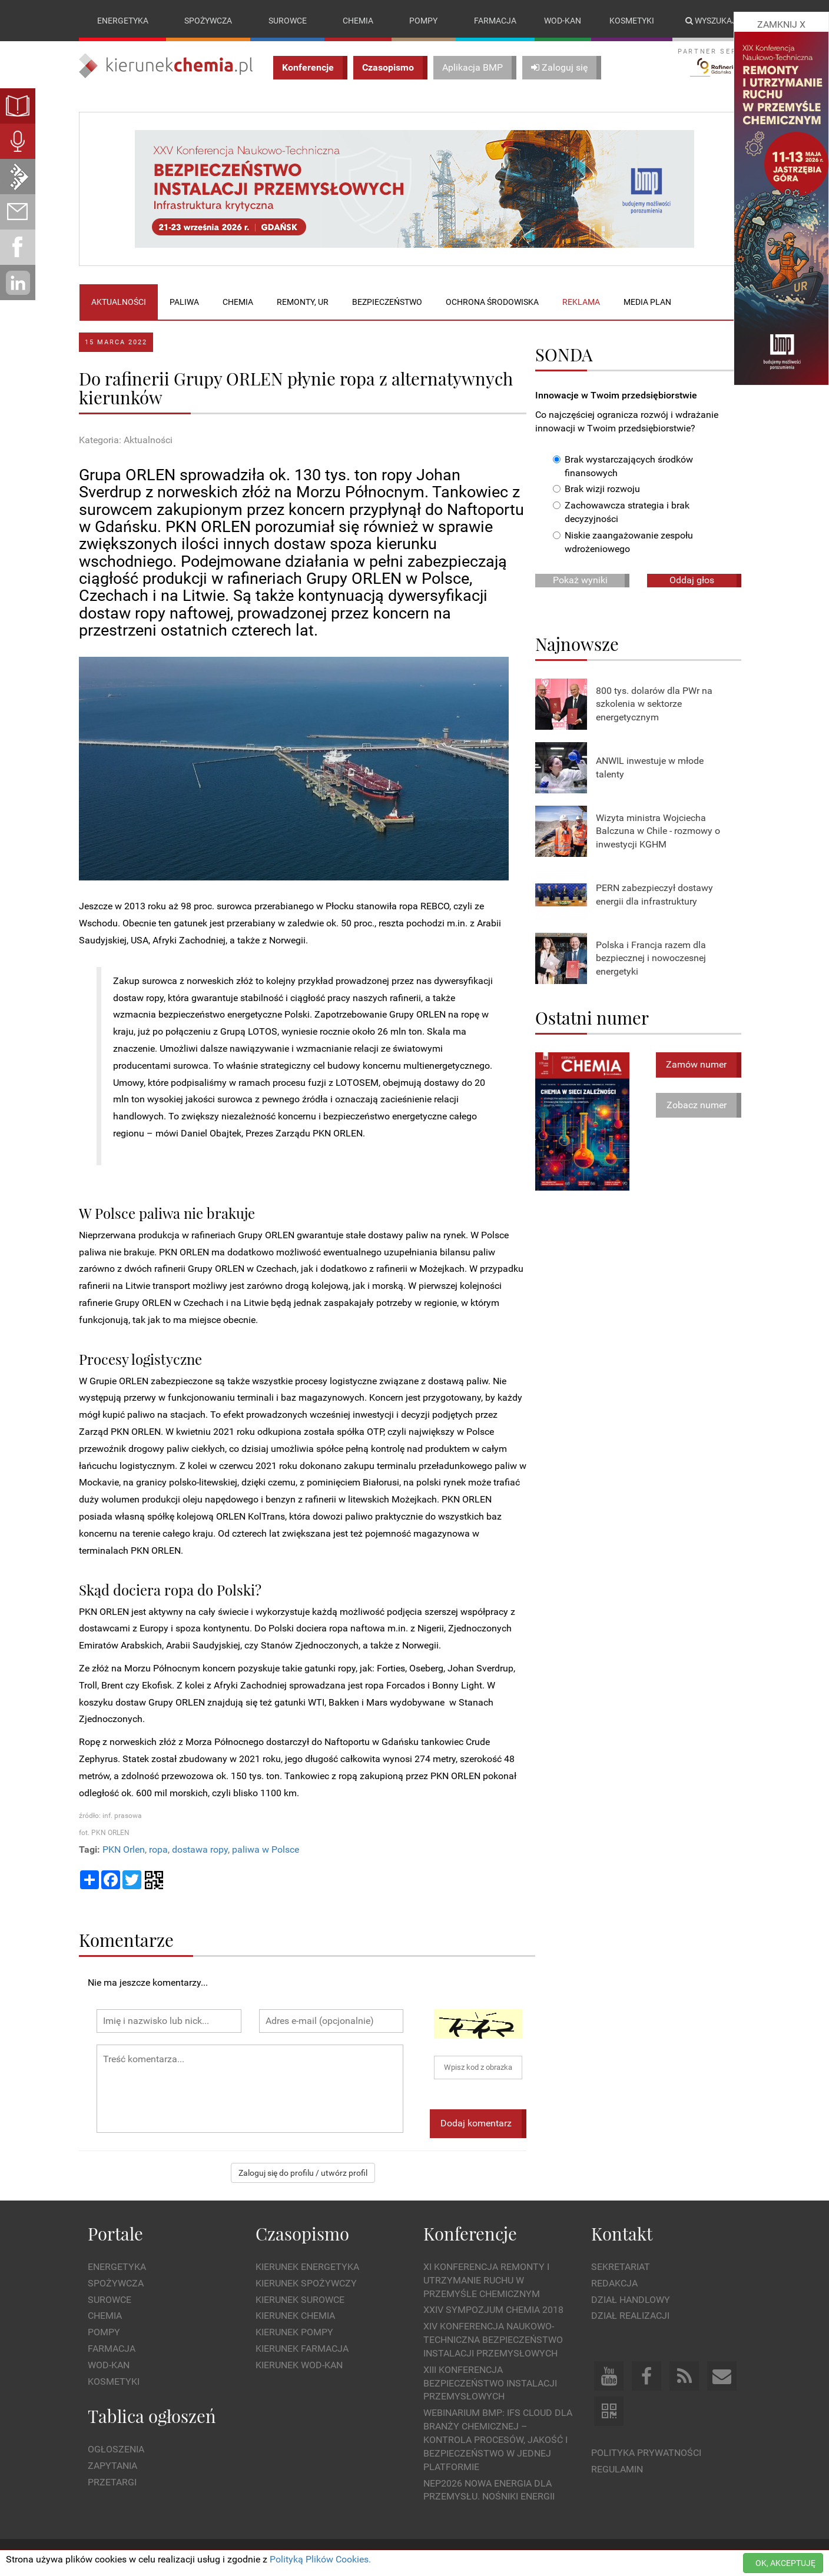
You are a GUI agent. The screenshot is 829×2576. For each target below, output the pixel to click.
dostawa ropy (200, 1849)
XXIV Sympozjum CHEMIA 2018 (493, 2310)
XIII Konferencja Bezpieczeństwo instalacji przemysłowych (490, 2383)
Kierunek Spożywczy (306, 2283)
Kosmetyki (631, 20)
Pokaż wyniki (580, 580)
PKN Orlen (123, 1849)
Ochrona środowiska (492, 302)
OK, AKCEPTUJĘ (785, 2563)
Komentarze (126, 1939)
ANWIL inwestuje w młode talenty (650, 767)
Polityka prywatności (646, 2453)
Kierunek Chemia (295, 2316)
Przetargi (112, 2482)
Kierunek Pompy (294, 2332)
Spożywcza (208, 20)
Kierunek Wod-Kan (299, 2365)
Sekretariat (620, 2266)
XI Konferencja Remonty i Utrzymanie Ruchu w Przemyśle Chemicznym (486, 2280)
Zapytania (112, 2465)
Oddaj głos (691, 580)
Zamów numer (696, 1064)
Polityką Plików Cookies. (320, 2559)
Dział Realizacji (630, 2316)
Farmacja (495, 20)
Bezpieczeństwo (387, 302)
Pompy (423, 20)
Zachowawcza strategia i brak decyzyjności (621, 512)
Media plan (647, 302)
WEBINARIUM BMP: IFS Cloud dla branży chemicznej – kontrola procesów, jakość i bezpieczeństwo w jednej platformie (497, 2440)
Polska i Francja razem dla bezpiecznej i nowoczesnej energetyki (651, 958)
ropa (158, 1849)
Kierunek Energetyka (307, 2266)
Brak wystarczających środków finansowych (623, 466)
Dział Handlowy (630, 2299)
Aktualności (118, 302)
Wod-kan (562, 20)
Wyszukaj (711, 20)
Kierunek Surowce (300, 2299)
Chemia (358, 20)
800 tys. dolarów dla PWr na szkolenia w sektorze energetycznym (654, 704)
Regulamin (617, 2469)
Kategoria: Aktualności (126, 440)
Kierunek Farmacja (302, 2348)
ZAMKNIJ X (781, 24)
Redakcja (614, 2283)
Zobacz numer (696, 1105)
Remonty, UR (303, 302)
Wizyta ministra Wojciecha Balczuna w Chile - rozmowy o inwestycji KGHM (658, 831)
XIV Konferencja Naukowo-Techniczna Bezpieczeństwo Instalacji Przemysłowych (493, 2340)
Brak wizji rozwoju (596, 489)
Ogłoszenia (116, 2449)
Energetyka (122, 20)
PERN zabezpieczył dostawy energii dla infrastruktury (654, 894)
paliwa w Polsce (265, 1849)
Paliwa (184, 302)
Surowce (287, 20)
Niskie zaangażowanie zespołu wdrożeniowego (623, 542)
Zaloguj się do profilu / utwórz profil (302, 2173)
